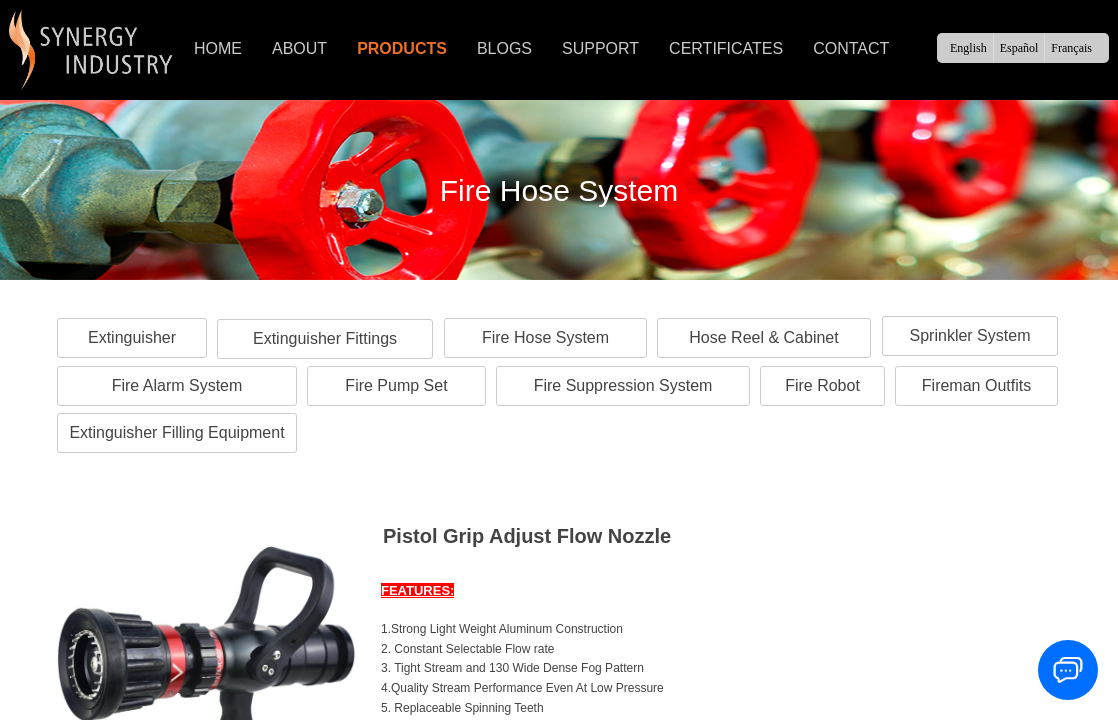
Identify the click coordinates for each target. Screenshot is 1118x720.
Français (1071, 48)
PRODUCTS (402, 48)
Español (1019, 48)
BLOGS (504, 48)
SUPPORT (600, 48)
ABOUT (299, 48)
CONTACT (851, 48)
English (968, 48)
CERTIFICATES (726, 48)
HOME (218, 48)
